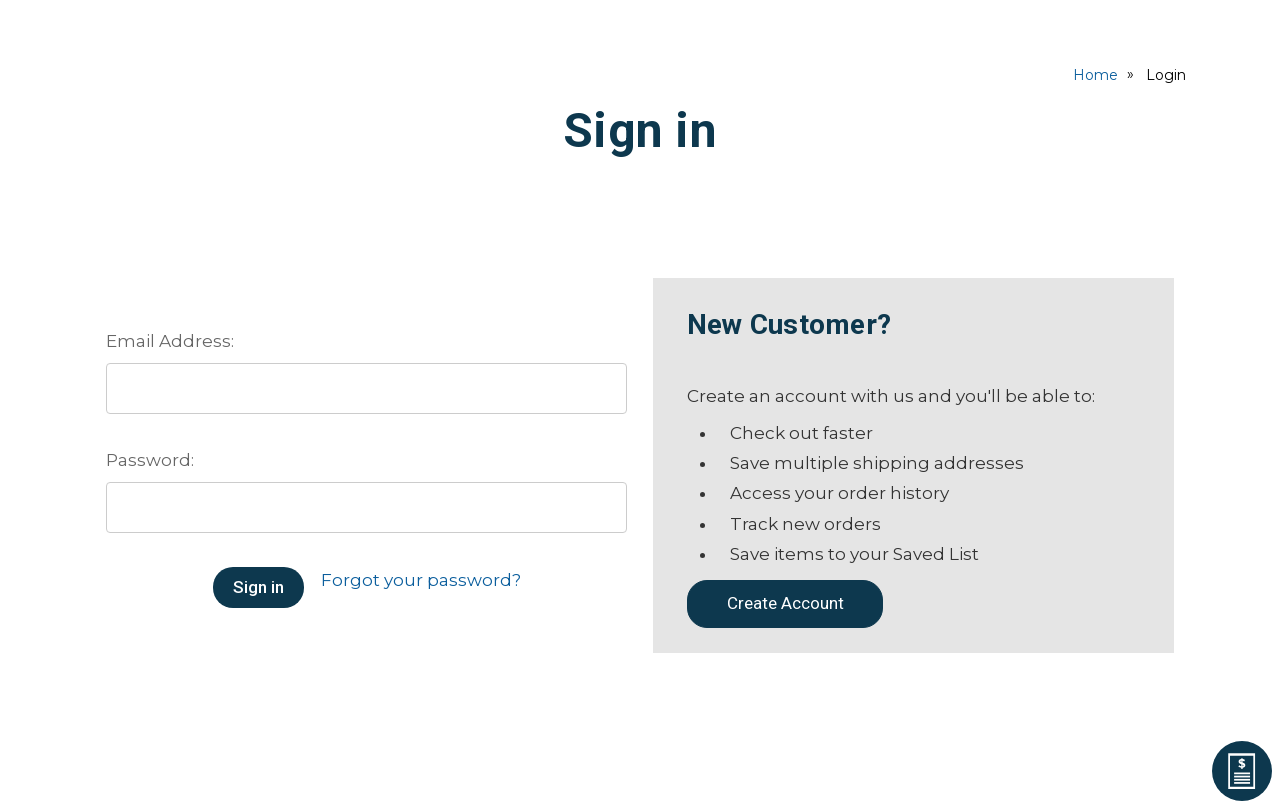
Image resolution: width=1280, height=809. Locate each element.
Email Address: (170, 341)
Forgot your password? (421, 580)
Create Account (785, 603)
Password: (150, 460)
